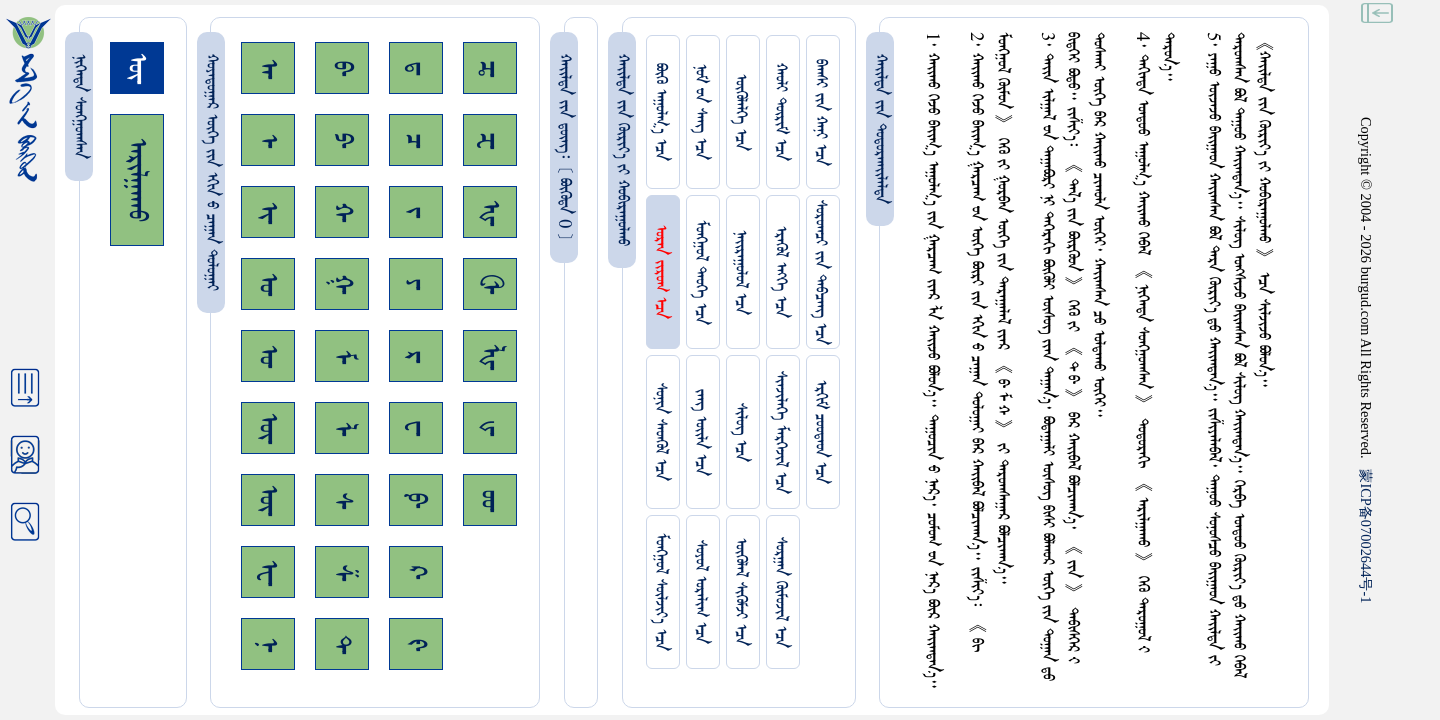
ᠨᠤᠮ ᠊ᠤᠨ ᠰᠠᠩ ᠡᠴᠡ (700, 112)
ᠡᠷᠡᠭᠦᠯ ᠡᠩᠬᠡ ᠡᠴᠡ (780, 272)
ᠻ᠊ (416, 644)
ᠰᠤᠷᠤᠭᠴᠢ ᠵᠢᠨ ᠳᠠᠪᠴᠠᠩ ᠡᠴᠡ (820, 272)
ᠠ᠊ (268, 68)
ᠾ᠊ (490, 212)
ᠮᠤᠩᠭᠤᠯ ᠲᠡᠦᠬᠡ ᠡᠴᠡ (700, 272)
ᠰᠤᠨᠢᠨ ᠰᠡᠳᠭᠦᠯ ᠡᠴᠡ (660, 432)
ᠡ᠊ (268, 140)
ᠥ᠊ (268, 428)
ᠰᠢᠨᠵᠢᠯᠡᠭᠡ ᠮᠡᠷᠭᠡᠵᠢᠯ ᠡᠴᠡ (780, 432)
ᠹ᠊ (416, 500)
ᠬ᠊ (342, 212)
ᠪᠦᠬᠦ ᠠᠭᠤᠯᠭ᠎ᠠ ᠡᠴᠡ (660, 112)
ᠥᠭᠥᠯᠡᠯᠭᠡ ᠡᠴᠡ (740, 112)
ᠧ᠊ (268, 572)
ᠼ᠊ (490, 68)
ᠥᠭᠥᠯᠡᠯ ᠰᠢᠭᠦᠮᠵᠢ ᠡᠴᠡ (740, 592)
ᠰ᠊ (342, 500)
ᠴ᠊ (416, 140)
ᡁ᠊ (490, 428)
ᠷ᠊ (416, 356)
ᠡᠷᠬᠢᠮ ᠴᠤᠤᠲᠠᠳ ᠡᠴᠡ (820, 432)
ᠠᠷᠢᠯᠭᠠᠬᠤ (137, 180)
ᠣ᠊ (268, 284)
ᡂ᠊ (490, 500)
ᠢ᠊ (268, 212)
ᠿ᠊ (490, 284)
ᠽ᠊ (490, 140)
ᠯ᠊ (342, 428)
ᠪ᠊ (342, 68)
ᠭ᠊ (342, 284)
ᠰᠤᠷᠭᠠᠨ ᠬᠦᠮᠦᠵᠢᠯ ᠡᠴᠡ (780, 592)
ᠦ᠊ (268, 500)
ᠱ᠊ (342, 572)
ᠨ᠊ (268, 644)
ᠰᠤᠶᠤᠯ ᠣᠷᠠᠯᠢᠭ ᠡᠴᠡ (700, 592)
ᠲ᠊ (342, 644)
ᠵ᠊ (416, 212)
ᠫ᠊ (342, 140)
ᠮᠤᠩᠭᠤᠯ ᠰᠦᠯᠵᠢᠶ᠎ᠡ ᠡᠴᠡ (660, 592)
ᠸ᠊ (416, 428)
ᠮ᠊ (342, 356)
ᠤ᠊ (268, 356)
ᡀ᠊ (490, 356)
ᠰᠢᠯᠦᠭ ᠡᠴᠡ (740, 432)
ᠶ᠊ (416, 284)
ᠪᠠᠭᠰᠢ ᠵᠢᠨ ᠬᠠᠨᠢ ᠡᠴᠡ (820, 112)
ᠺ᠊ (416, 572)
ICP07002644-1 (1366, 536)
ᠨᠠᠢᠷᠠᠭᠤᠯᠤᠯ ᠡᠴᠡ (740, 272)
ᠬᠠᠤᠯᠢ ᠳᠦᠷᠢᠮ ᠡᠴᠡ (780, 112)
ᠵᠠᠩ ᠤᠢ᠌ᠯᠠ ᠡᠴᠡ (700, 432)
